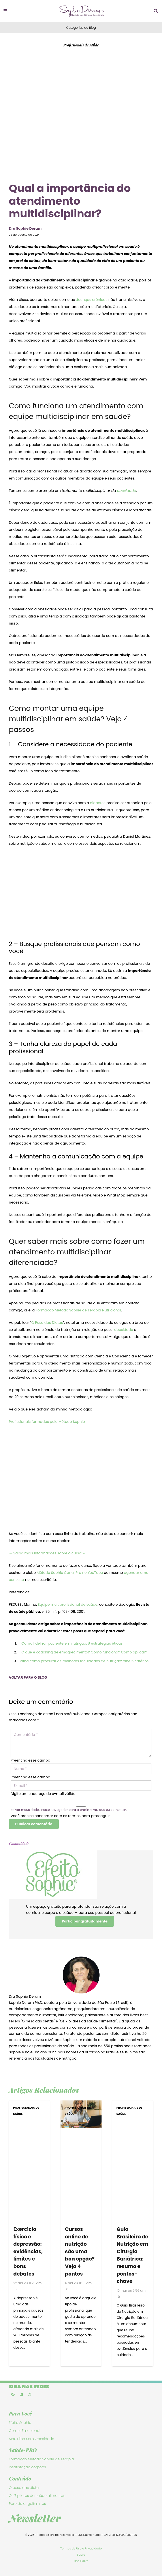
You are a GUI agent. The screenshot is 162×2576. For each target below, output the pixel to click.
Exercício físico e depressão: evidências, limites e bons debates (28, 2252)
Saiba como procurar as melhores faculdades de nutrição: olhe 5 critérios (83, 1661)
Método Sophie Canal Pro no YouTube (70, 1572)
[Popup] (5, 11)
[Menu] (81, 27)
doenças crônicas (91, 299)
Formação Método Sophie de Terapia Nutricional (78, 1310)
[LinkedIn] (21, 2395)
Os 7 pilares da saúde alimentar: (37, 2496)
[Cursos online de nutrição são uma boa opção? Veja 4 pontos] (81, 2104)
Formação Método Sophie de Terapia (41, 2459)
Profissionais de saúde (81, 45)
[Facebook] (13, 2395)
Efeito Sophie (20, 2423)
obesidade (126, 490)
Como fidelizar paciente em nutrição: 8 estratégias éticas (71, 1643)
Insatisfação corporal (27, 2468)
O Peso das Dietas (47, 1322)
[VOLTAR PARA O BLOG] (81, 1671)
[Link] (81, 11)
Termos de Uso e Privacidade (81, 2549)
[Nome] (81, 1769)
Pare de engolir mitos (27, 2504)
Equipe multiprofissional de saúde (67, 1604)
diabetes (97, 802)
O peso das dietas (25, 2488)
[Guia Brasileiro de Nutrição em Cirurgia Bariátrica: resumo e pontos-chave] (132, 2104)
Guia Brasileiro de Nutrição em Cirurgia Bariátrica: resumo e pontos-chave (132, 2256)
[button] (156, 11)
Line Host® (81, 2562)
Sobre (81, 2555)
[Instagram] (29, 2395)
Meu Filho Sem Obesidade (31, 2439)
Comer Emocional (24, 2431)
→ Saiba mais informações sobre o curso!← (47, 1553)
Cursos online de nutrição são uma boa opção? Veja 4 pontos (79, 2252)
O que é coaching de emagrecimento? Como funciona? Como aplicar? (82, 1652)
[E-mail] (81, 1786)
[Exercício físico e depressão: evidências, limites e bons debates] (29, 2104)
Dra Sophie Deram (25, 1997)
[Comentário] (81, 1743)
